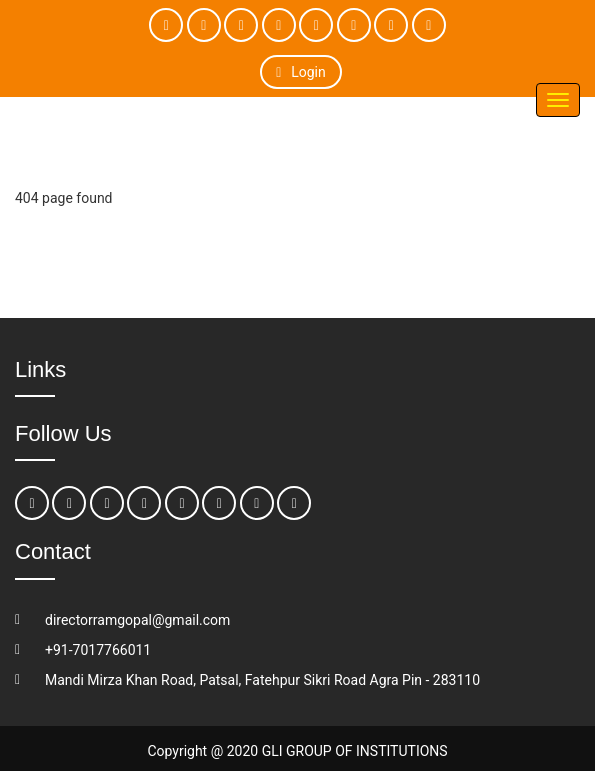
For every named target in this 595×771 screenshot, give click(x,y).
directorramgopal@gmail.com (137, 620)
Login (300, 72)
